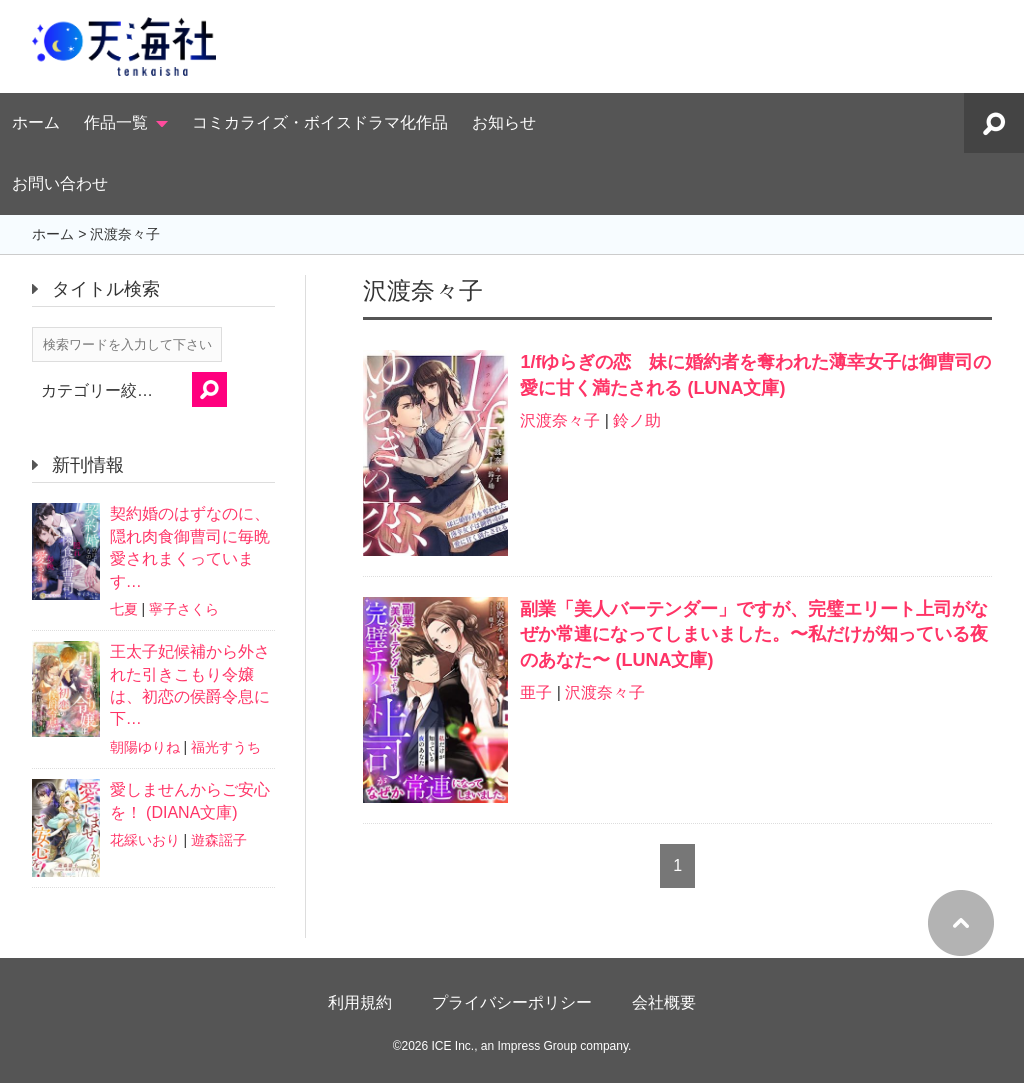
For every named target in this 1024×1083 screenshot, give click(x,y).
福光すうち (226, 747)
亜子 (536, 692)
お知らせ (504, 122)
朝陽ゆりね (145, 747)
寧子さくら (184, 609)
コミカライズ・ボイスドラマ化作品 (320, 122)
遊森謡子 (219, 840)
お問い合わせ (60, 183)
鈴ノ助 (637, 420)
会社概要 (664, 1002)
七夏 (124, 609)
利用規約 (360, 1002)
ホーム (36, 122)
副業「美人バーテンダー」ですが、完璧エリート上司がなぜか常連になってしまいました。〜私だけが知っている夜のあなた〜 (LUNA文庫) (754, 634)
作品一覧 (116, 122)
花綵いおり (145, 840)
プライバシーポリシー (512, 1002)
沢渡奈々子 (560, 420)
